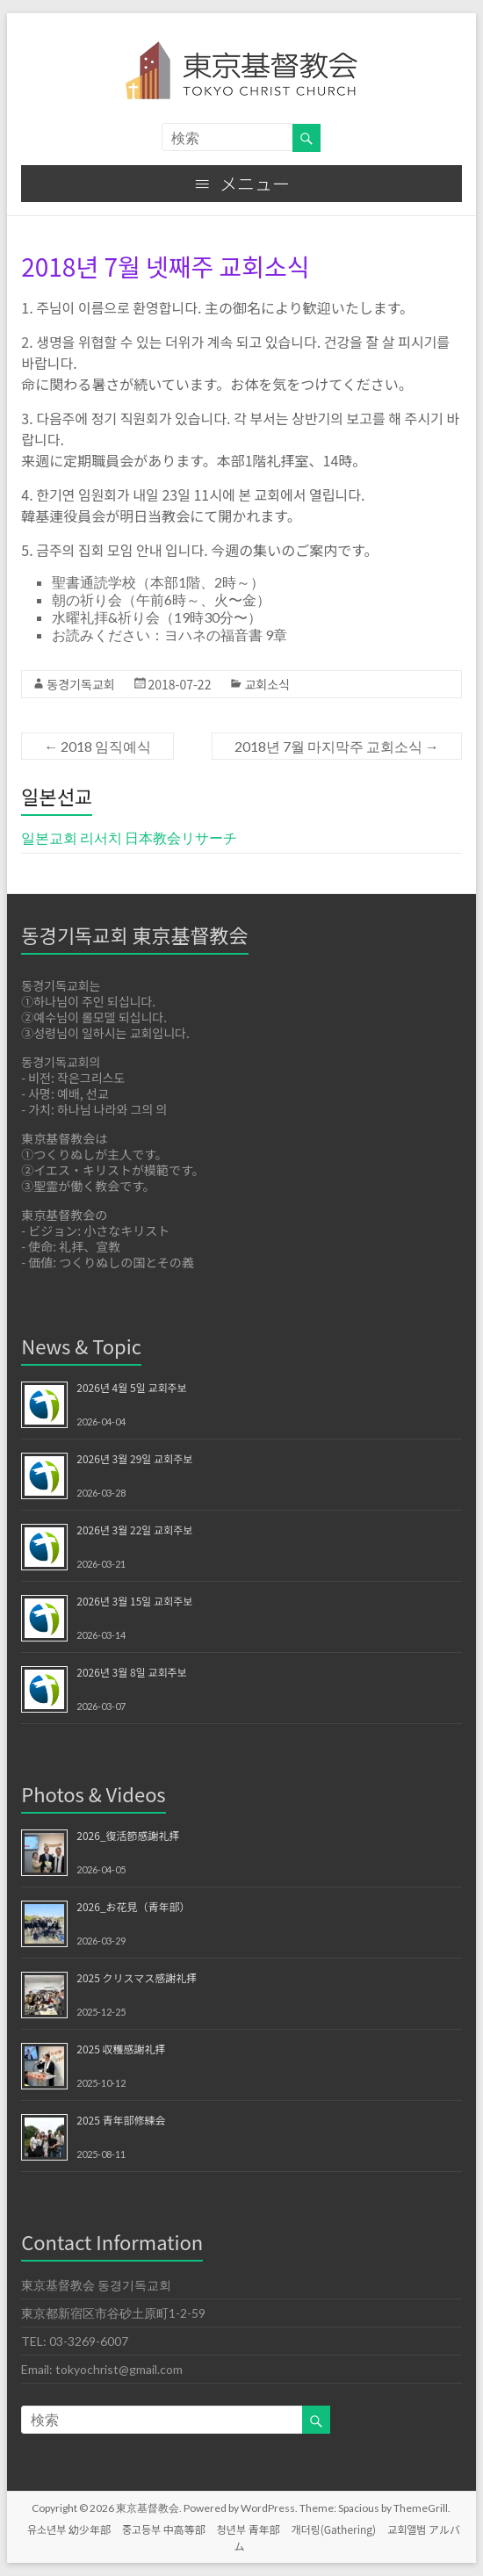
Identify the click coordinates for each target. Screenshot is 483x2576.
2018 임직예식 (97, 746)
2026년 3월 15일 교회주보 (134, 1600)
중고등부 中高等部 (163, 2529)
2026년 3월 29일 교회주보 (134, 1458)
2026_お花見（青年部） (133, 1906)
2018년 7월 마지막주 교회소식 (336, 746)
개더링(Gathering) (334, 2529)
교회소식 (267, 684)
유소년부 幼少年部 (69, 2529)
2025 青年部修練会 (120, 2119)
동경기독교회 (80, 684)
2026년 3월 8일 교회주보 (131, 1671)
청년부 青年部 (248, 2529)
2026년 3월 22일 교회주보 (134, 1529)
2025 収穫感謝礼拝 (120, 2048)
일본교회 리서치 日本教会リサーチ (129, 837)
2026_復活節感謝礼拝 (127, 1835)
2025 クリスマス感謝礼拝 (136, 1977)
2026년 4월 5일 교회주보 (131, 1387)
